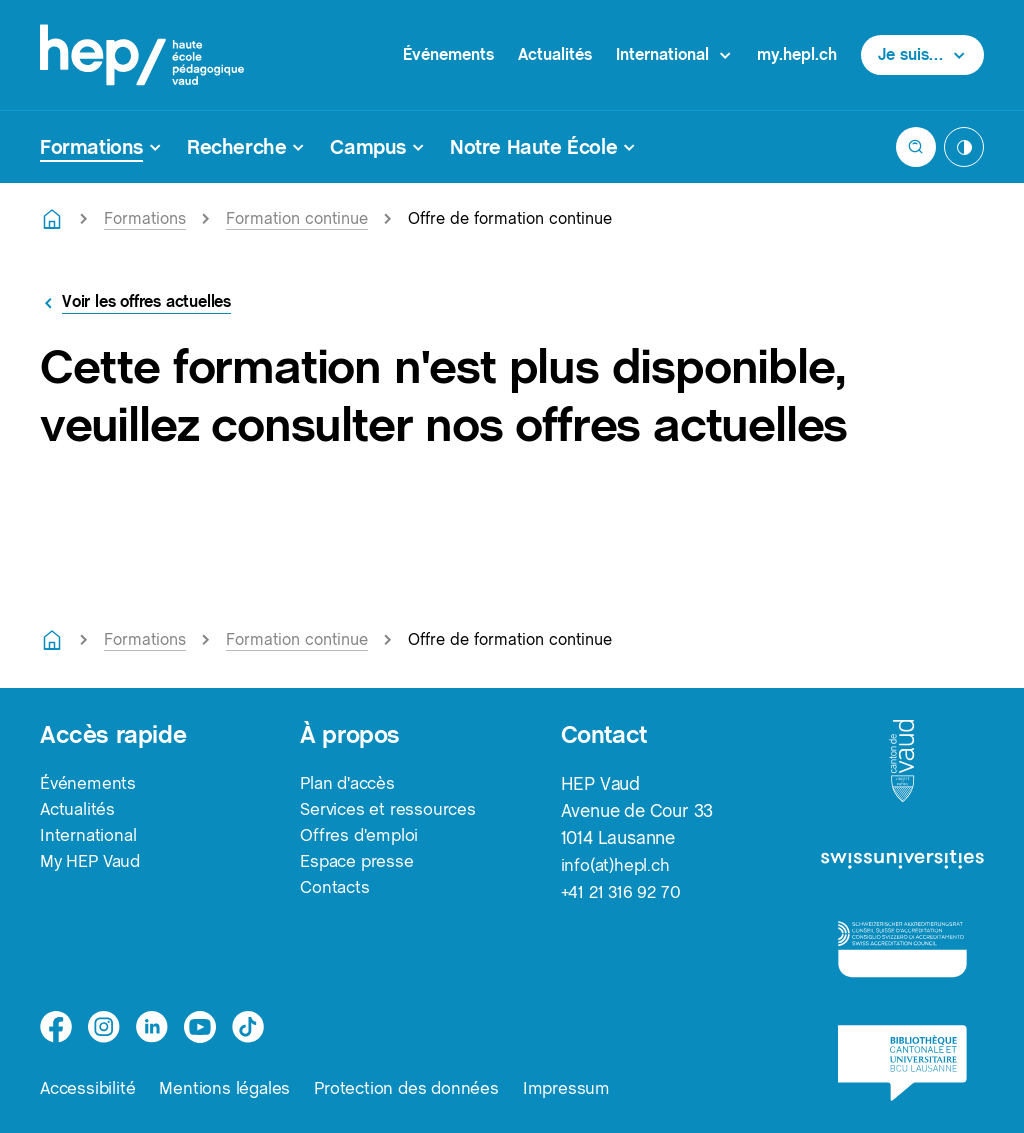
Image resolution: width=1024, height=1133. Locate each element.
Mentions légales (230, 1087)
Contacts (336, 891)
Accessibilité (89, 1087)
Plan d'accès (351, 783)
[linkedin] (152, 1026)
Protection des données (416, 1087)
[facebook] (56, 1026)
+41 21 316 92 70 (623, 891)
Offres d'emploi (361, 837)
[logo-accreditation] (902, 948)
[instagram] (104, 1026)
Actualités (555, 54)
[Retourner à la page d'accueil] (52, 219)
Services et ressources (391, 810)
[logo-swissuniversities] (902, 861)
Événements (448, 54)
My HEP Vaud (94, 864)
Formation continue (297, 218)
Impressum (580, 1087)
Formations (145, 218)
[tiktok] (248, 1026)
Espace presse (359, 864)
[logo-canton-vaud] (902, 762)
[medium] (200, 1026)
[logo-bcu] (902, 1063)
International (89, 837)
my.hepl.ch (797, 54)
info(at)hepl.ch (618, 864)
